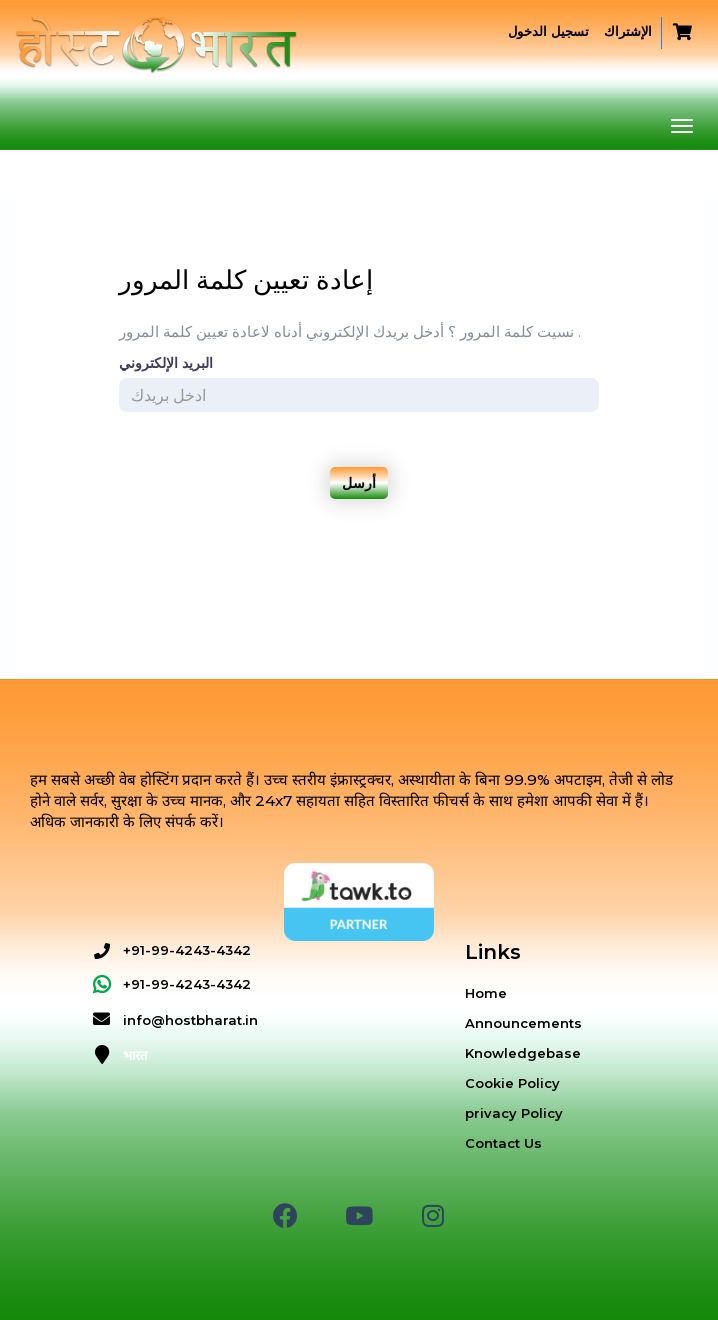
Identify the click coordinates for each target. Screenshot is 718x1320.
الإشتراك (628, 31)
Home (486, 993)
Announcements (523, 1023)
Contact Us (503, 1143)
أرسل (359, 482)
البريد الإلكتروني (166, 363)
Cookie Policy (512, 1083)
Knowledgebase (523, 1053)
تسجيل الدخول (548, 31)
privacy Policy (514, 1113)
